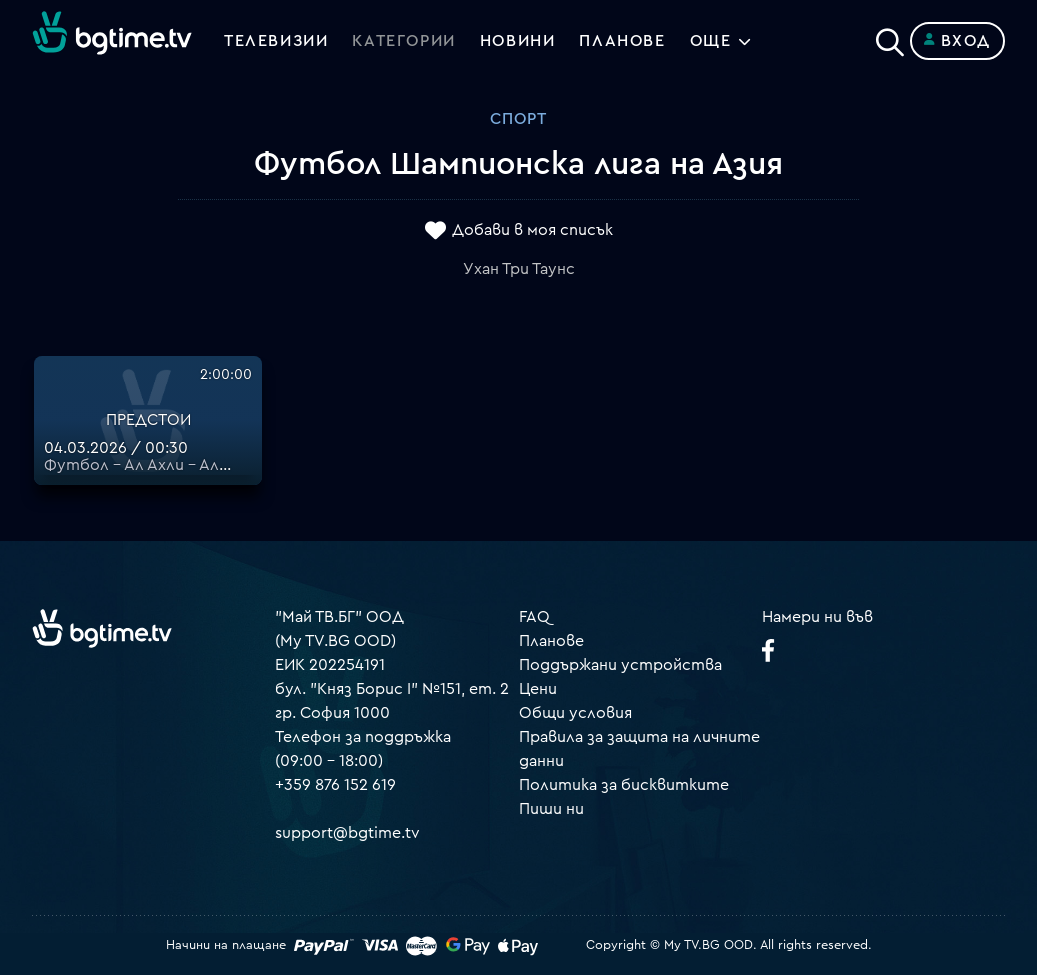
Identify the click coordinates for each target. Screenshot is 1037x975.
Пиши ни (551, 809)
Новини (518, 41)
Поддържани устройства (620, 665)
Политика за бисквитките (624, 785)
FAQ (534, 617)
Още (711, 41)
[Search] (890, 37)
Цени (538, 689)
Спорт (518, 119)
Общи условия (575, 713)
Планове (551, 641)
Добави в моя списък (532, 231)
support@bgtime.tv (347, 833)
